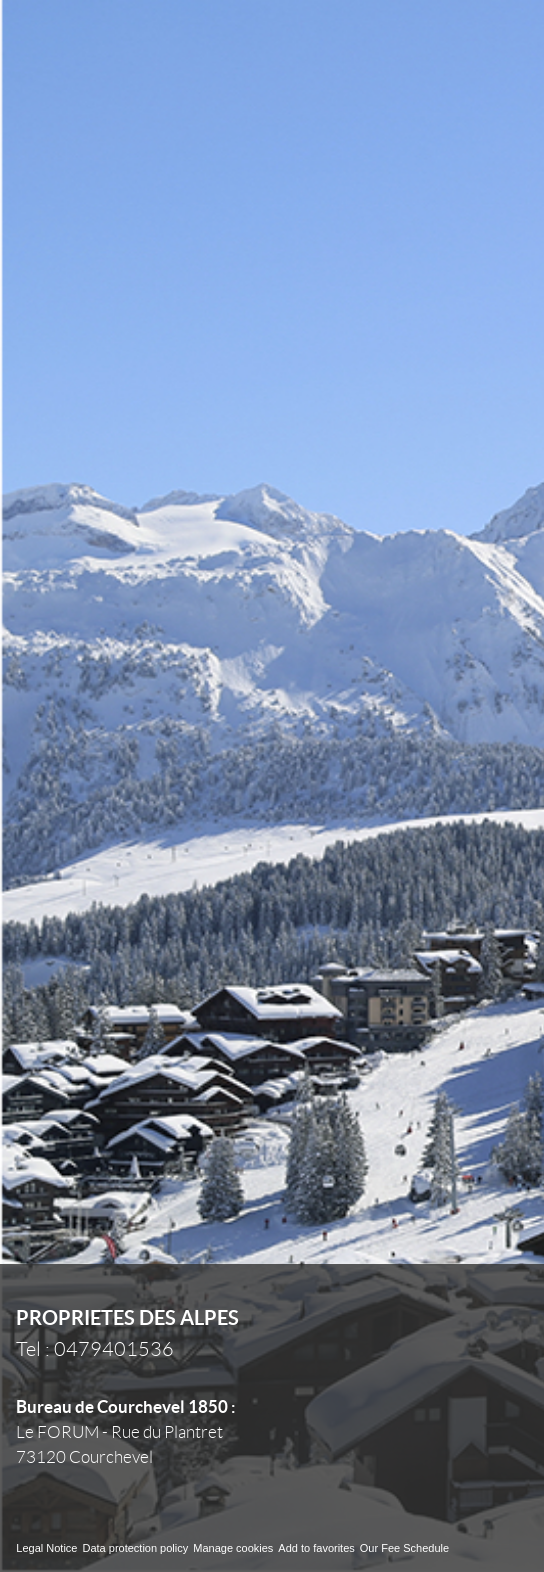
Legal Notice (46, 1548)
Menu (495, 40)
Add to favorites (316, 1548)
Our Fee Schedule (406, 1548)
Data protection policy (135, 1548)
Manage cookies (233, 1548)
